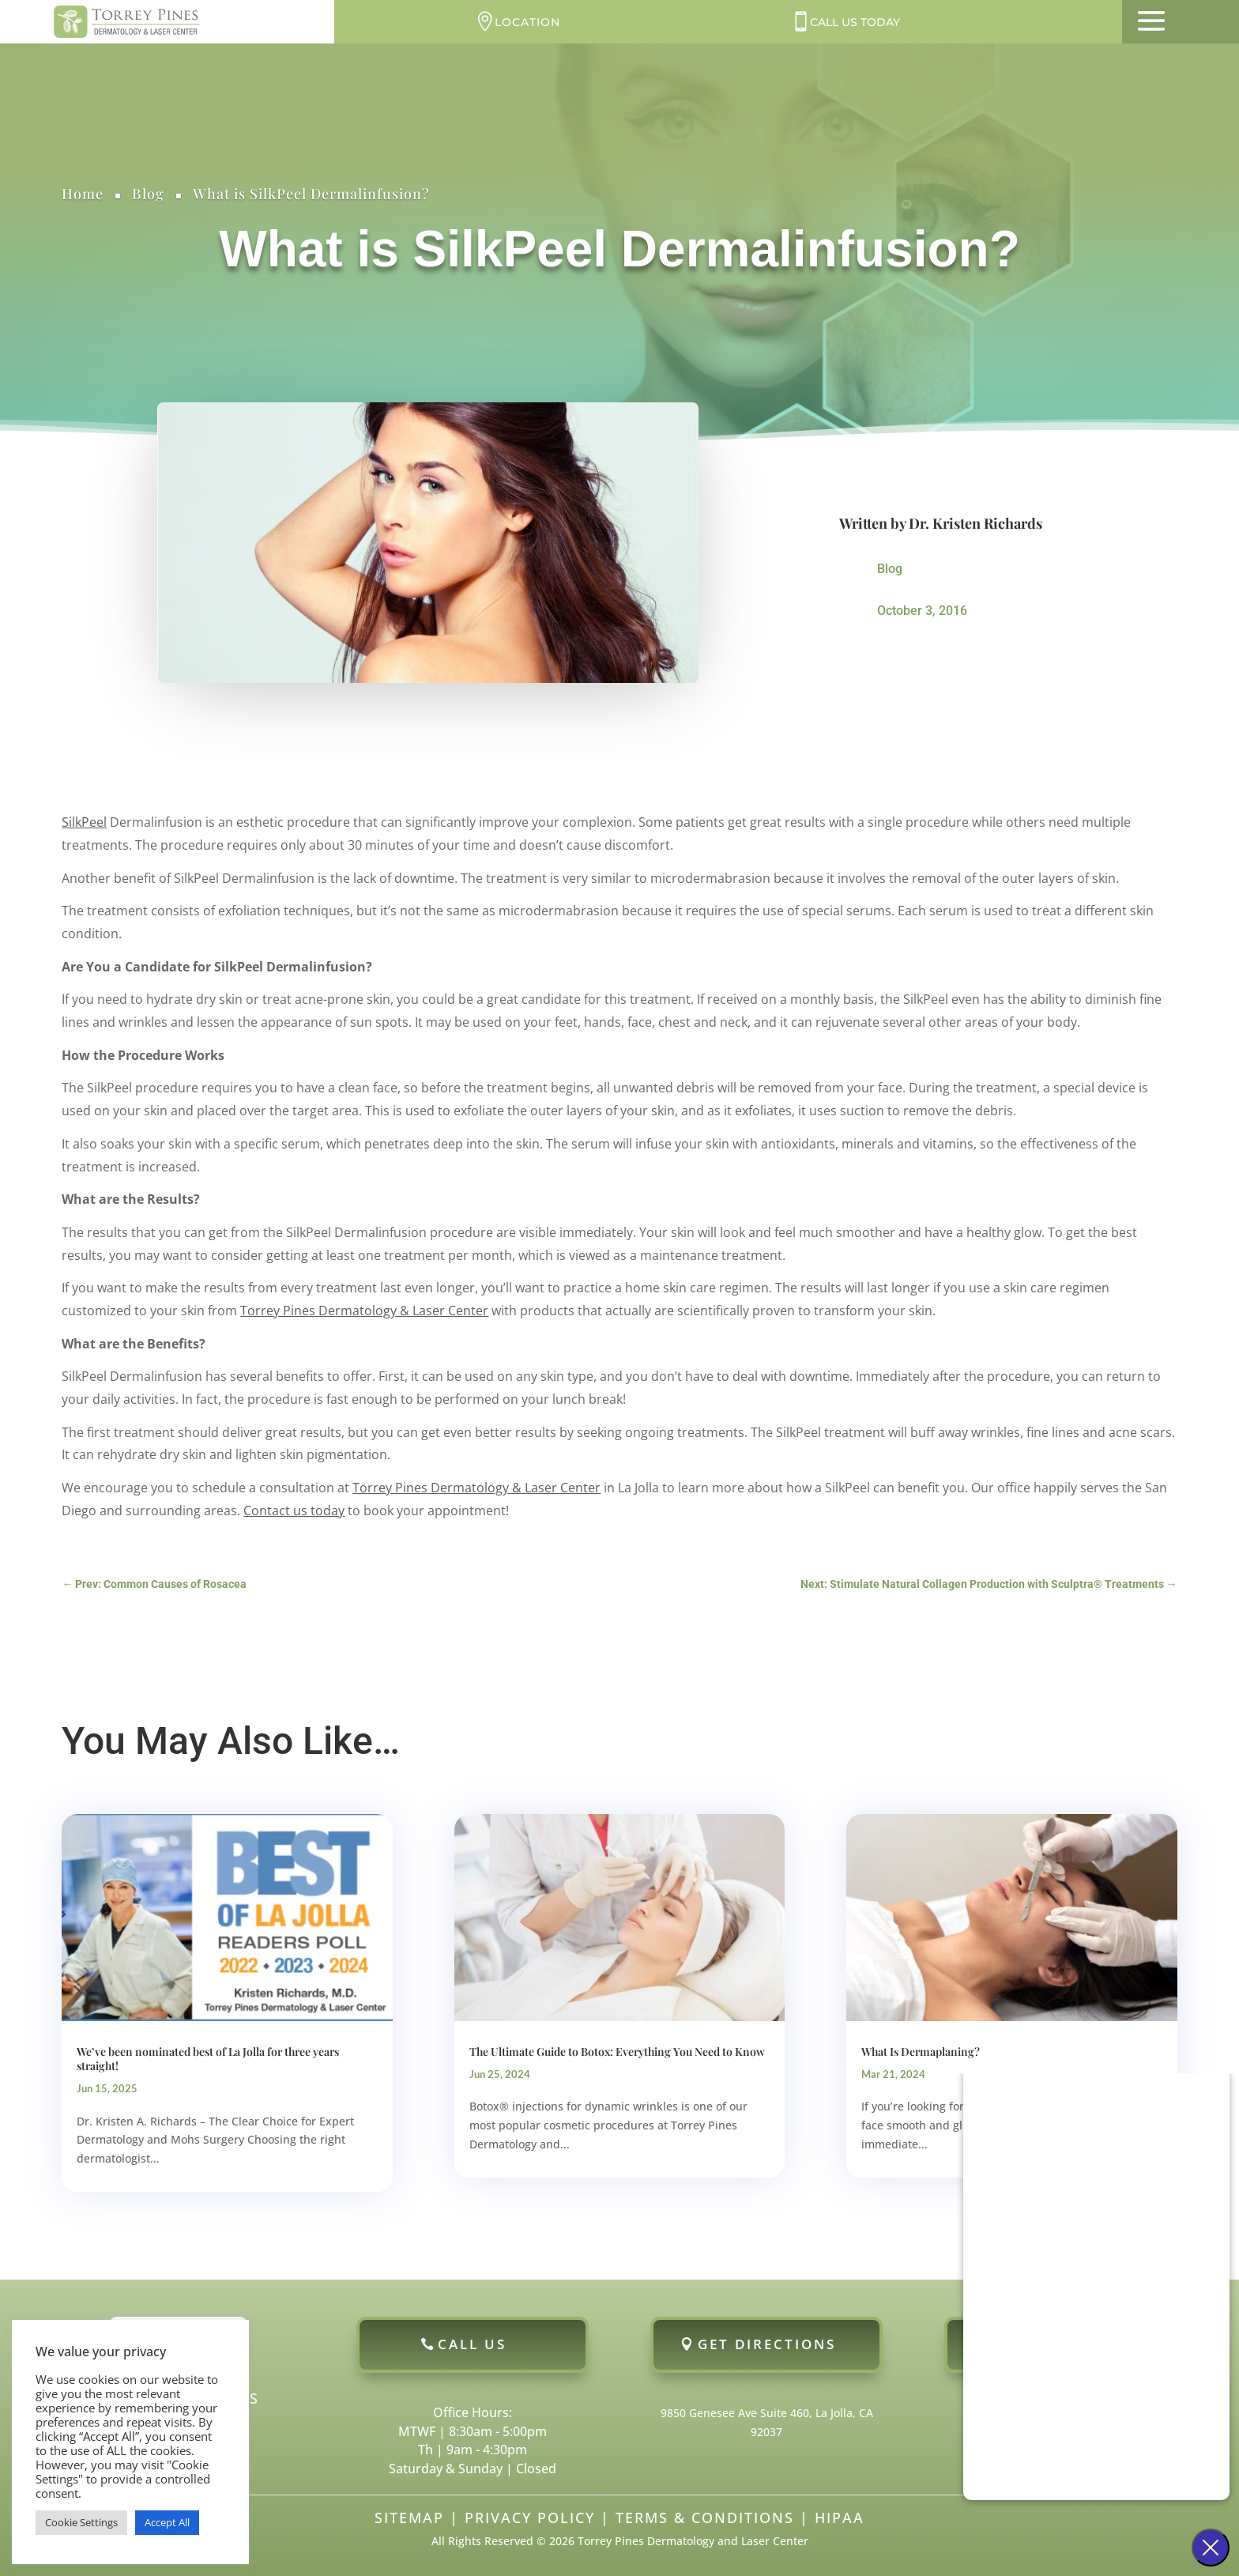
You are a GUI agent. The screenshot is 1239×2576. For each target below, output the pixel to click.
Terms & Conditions (705, 2517)
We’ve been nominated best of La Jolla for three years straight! (208, 2058)
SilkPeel (84, 822)
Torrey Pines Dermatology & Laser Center (364, 1310)
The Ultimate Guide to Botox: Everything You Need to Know (617, 2051)
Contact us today (294, 1510)
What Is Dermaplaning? (920, 2051)
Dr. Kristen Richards (975, 523)
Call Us (472, 2344)
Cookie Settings (81, 2522)
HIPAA (839, 2517)
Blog (148, 193)
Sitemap (409, 2517)
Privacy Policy (530, 2517)
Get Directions (767, 2344)
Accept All (167, 2522)
